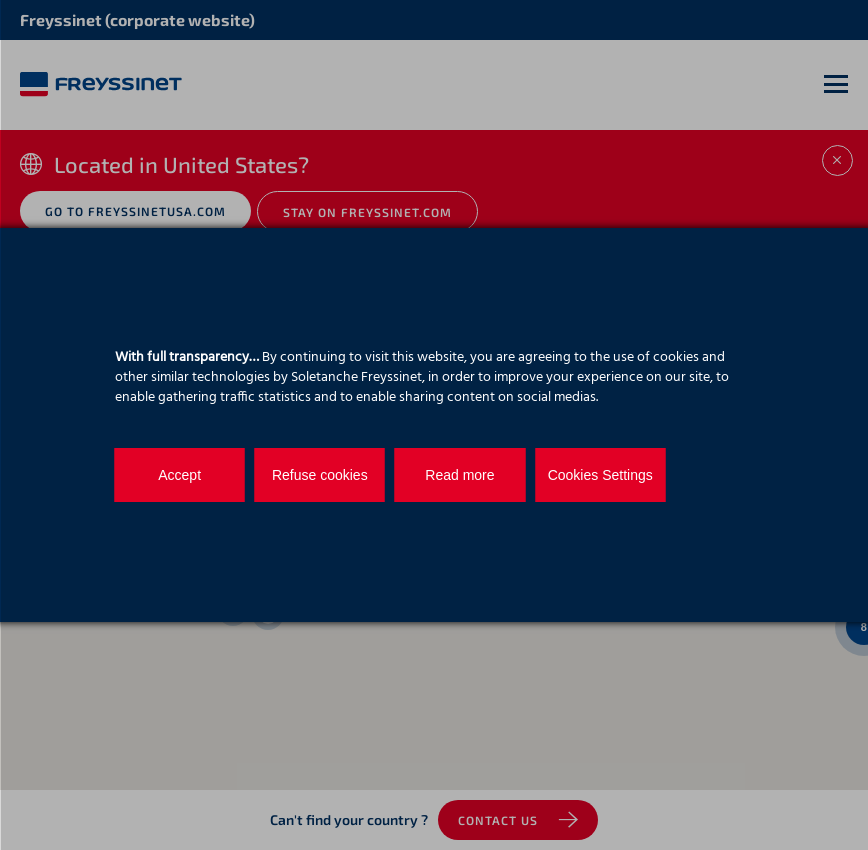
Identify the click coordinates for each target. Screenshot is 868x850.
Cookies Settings (599, 475)
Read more (459, 475)
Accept (179, 475)
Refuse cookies (320, 475)
